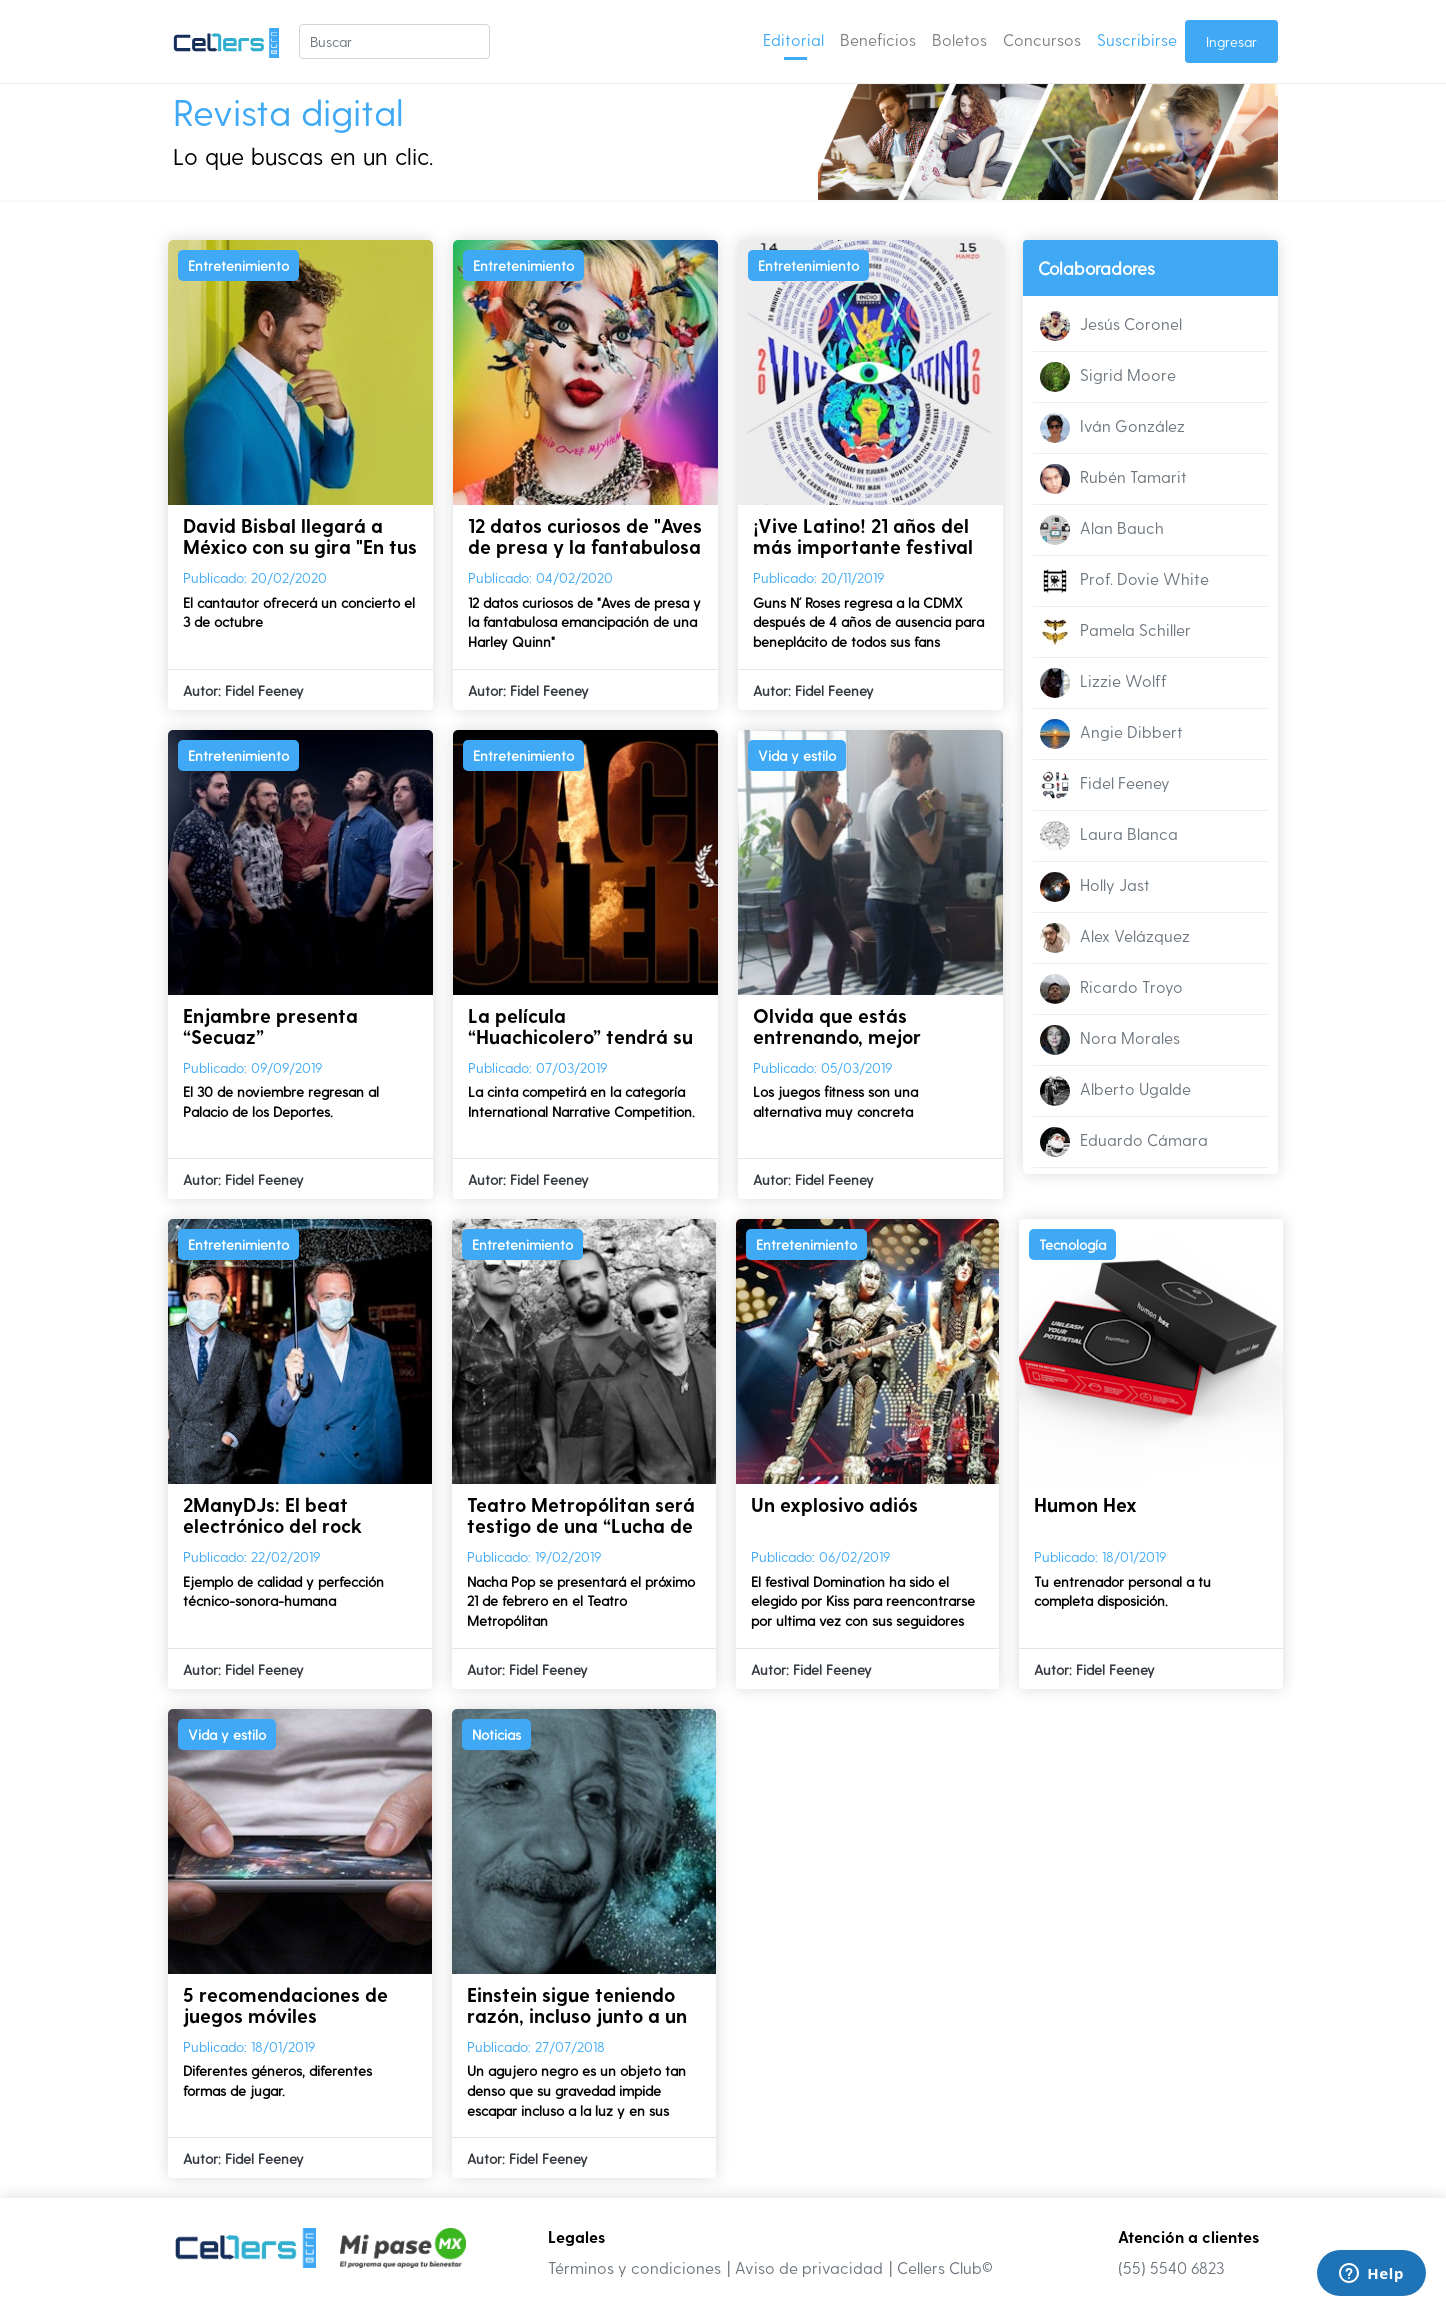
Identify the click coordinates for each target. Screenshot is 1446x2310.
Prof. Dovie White (1124, 581)
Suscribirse (1137, 39)
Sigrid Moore (1108, 377)
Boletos (959, 39)
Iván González (1112, 428)
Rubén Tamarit (1113, 479)
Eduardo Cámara (1124, 1142)
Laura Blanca (1109, 836)
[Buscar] (394, 41)
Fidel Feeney (1105, 785)
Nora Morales (1110, 1040)
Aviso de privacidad (809, 2267)
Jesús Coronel (1111, 326)
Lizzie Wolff (1103, 683)
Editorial (793, 39)
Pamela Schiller (1115, 632)
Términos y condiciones (634, 2267)
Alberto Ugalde (1115, 1091)
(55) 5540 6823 (1171, 2267)
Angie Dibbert (1111, 734)
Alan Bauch (1102, 530)
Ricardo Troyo (1111, 989)
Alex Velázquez (1115, 938)
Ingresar (1231, 41)
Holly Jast (1095, 887)
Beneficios (878, 39)
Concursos (1042, 39)
